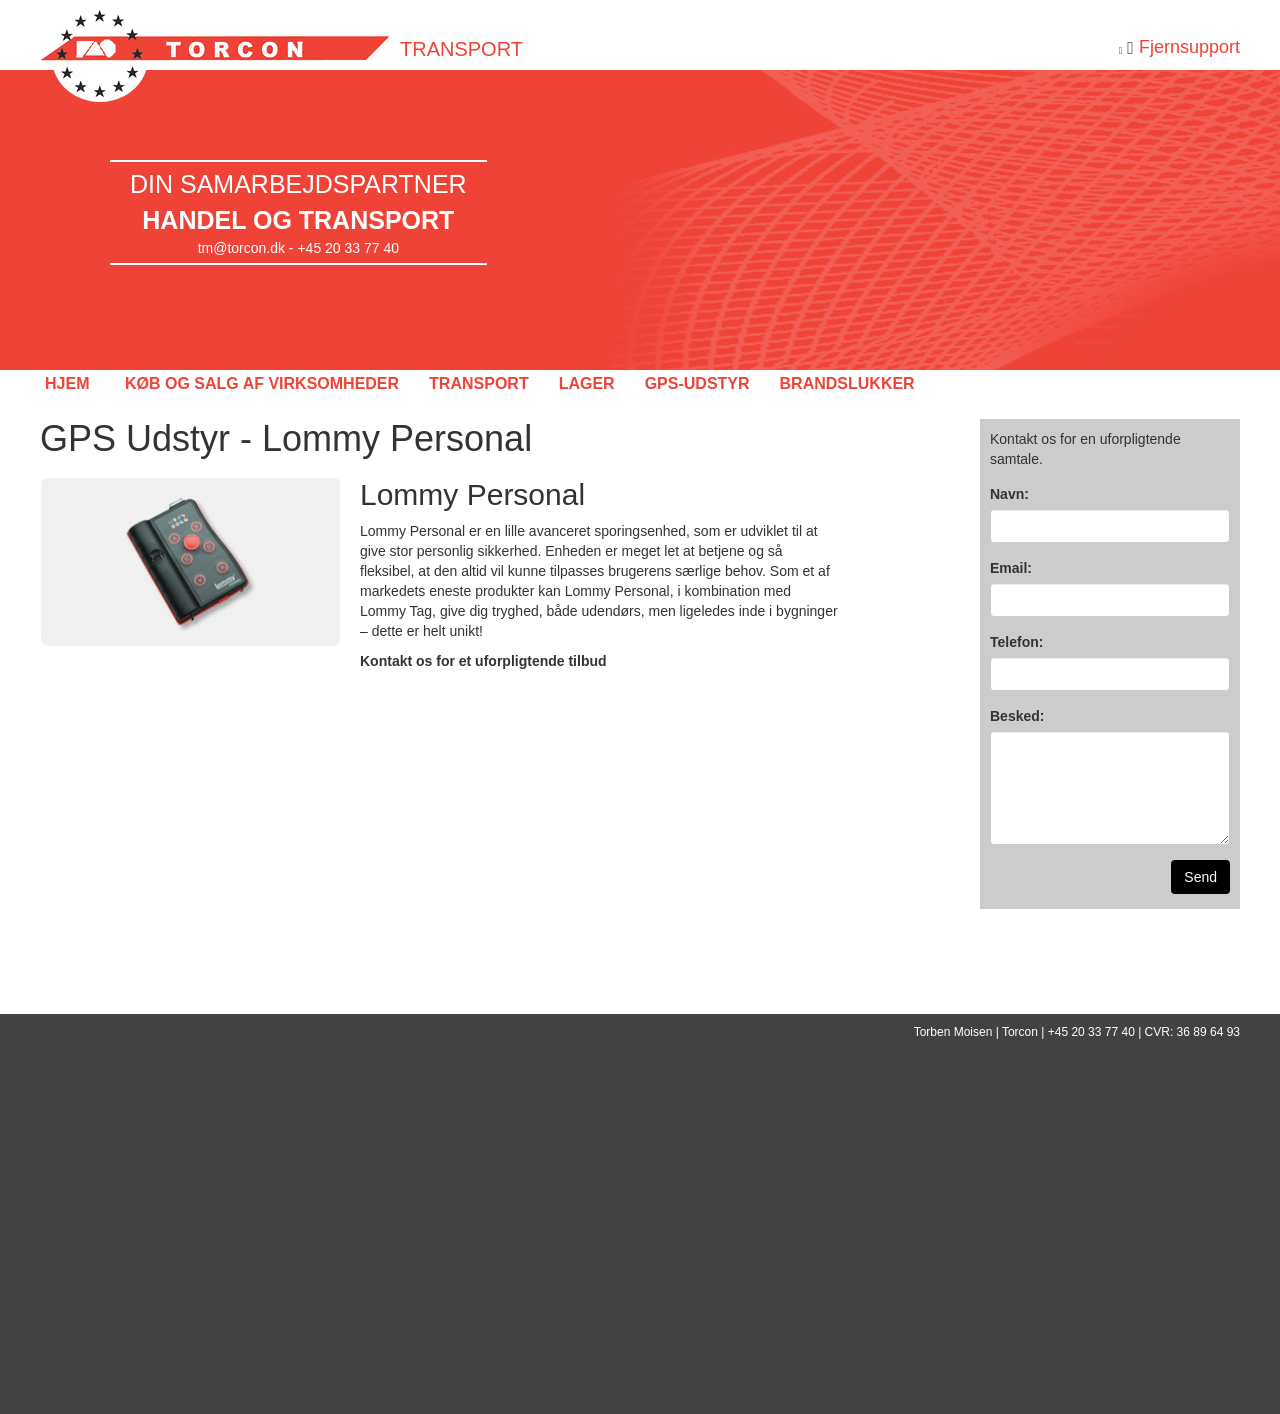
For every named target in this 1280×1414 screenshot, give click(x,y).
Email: (1011, 568)
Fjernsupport (1189, 47)
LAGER (587, 383)
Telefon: (1016, 642)
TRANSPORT (479, 383)
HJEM (67, 383)
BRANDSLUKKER (847, 383)
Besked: (1017, 716)
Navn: (1009, 494)
